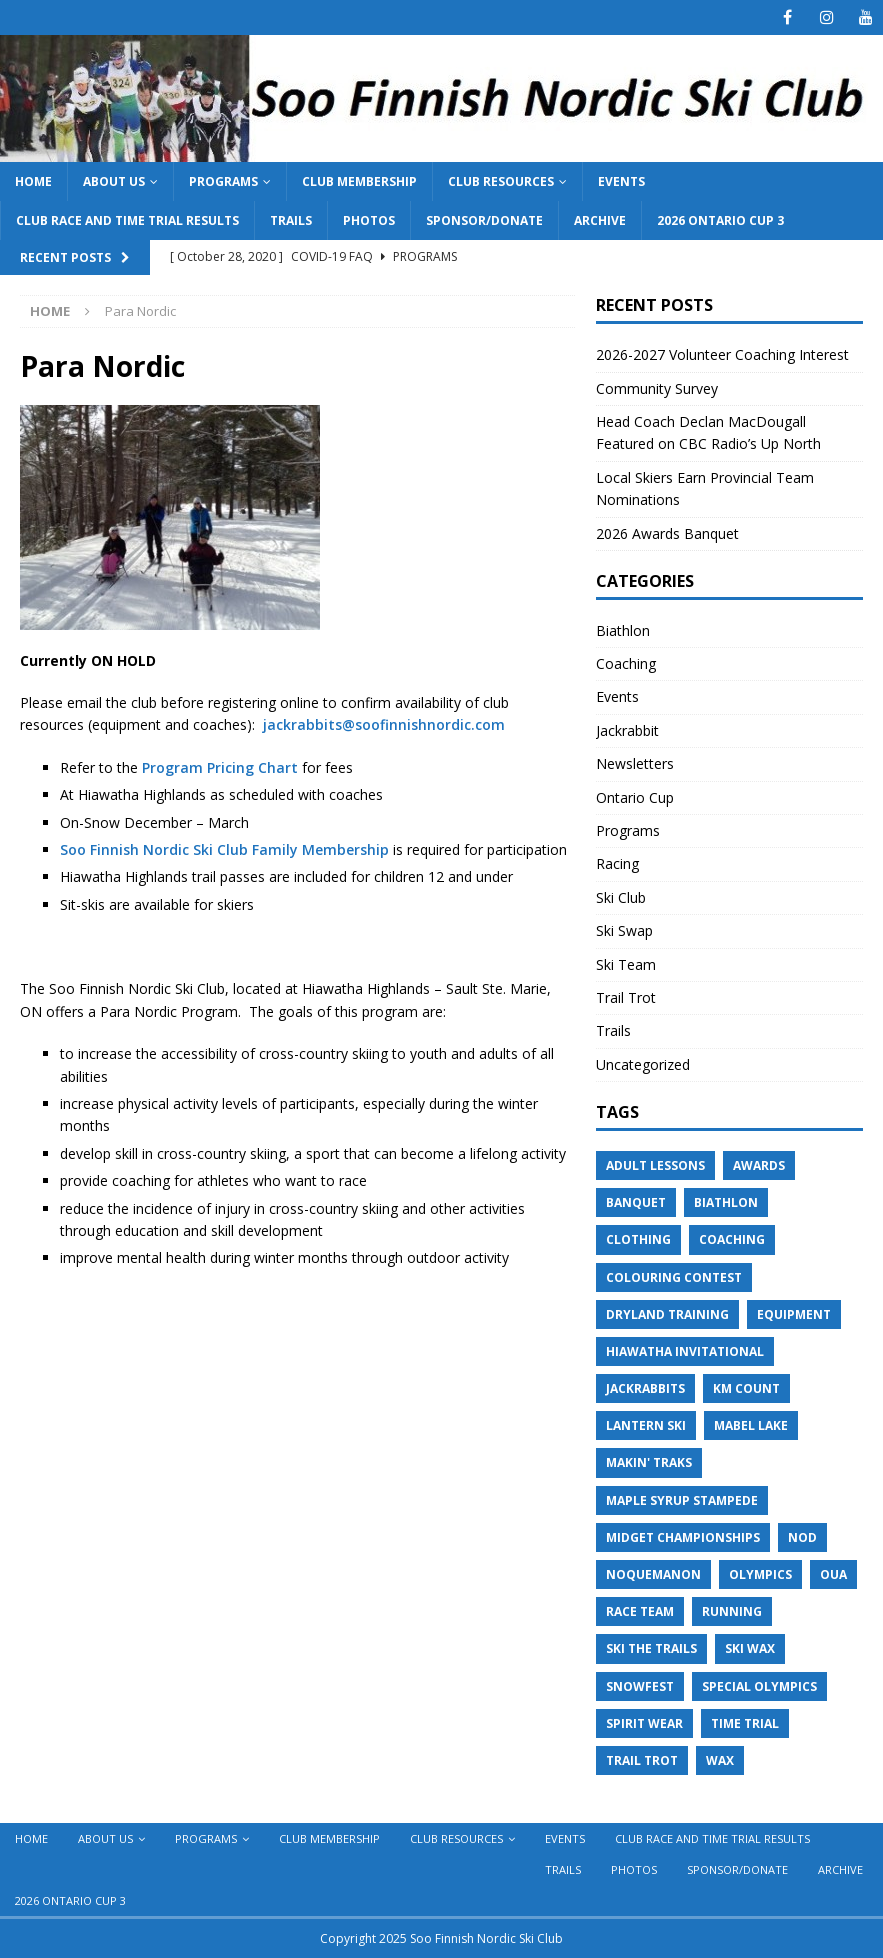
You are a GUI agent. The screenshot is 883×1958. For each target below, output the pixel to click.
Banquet (636, 1202)
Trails (291, 220)
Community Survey (659, 388)
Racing (617, 863)
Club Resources (501, 181)
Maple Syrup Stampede (682, 1500)
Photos (369, 220)
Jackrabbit (627, 730)
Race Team (640, 1611)
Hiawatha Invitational (685, 1351)
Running (732, 1611)
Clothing (638, 1239)
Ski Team (626, 964)
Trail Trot (626, 997)
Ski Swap (624, 930)
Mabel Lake (751, 1425)
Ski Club (621, 897)
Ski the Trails (651, 1648)
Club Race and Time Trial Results (127, 220)
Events (621, 181)
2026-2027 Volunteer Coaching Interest (722, 354)
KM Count (746, 1388)
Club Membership (359, 181)
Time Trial (745, 1723)
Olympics (760, 1574)
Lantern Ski (646, 1425)
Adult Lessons (655, 1165)
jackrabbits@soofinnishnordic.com (384, 724)
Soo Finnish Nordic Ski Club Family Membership (224, 849)
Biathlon (623, 630)
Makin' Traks (649, 1462)
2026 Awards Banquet (667, 533)
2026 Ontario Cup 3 (720, 220)
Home (33, 181)
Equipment (794, 1314)
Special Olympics (759, 1686)
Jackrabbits (645, 1388)
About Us (114, 181)
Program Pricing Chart (220, 767)
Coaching (626, 663)
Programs (223, 181)
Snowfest (640, 1686)
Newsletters (635, 763)
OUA (833, 1574)
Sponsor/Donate (484, 220)
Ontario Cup (635, 797)
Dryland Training (667, 1314)
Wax (720, 1760)
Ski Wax (750, 1648)
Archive (600, 220)
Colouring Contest (674, 1277)
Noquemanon (653, 1574)
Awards (759, 1165)
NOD (802, 1537)
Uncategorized (643, 1064)
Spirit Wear (644, 1723)
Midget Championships (683, 1537)
